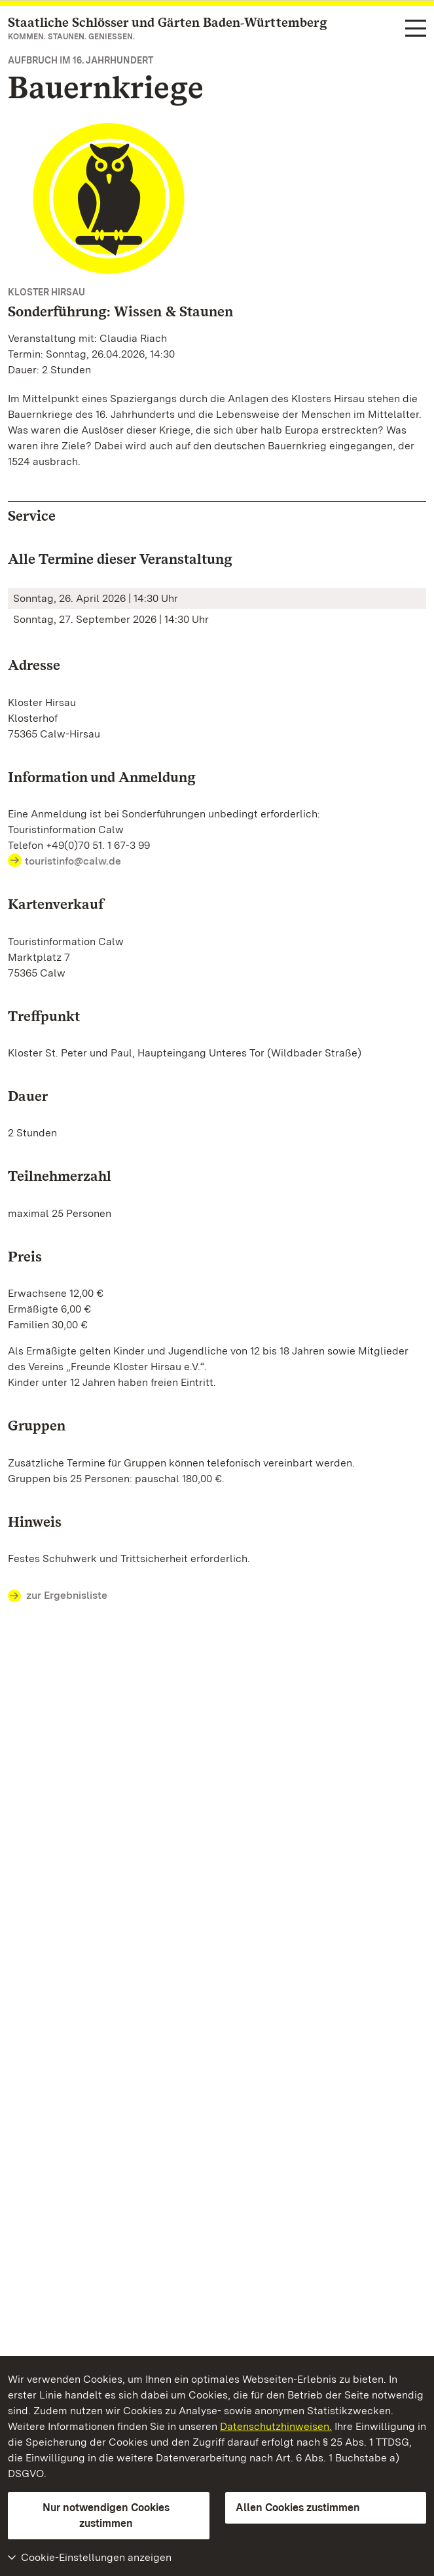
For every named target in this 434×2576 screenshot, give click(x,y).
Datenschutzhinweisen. (276, 2426)
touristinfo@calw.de (73, 861)
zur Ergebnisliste (57, 1596)
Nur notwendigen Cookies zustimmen (106, 2515)
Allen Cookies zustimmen (298, 2507)
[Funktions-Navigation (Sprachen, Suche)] (415, 29)
